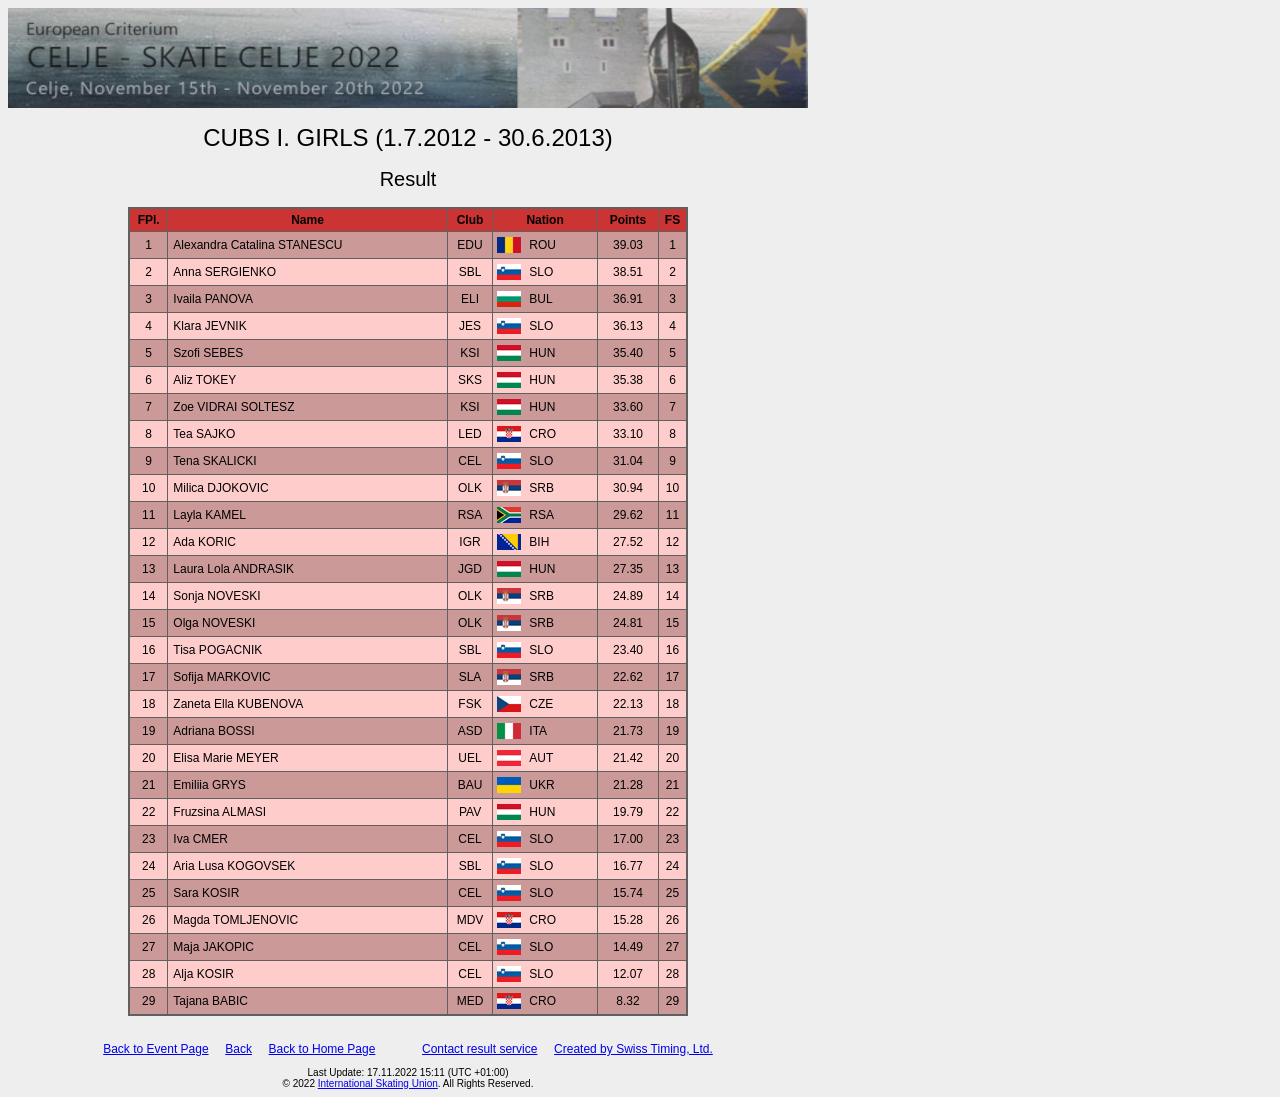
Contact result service (479, 1049)
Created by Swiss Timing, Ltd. (633, 1049)
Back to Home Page (322, 1049)
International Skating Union (378, 1083)
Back (238, 1049)
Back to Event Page (155, 1049)
